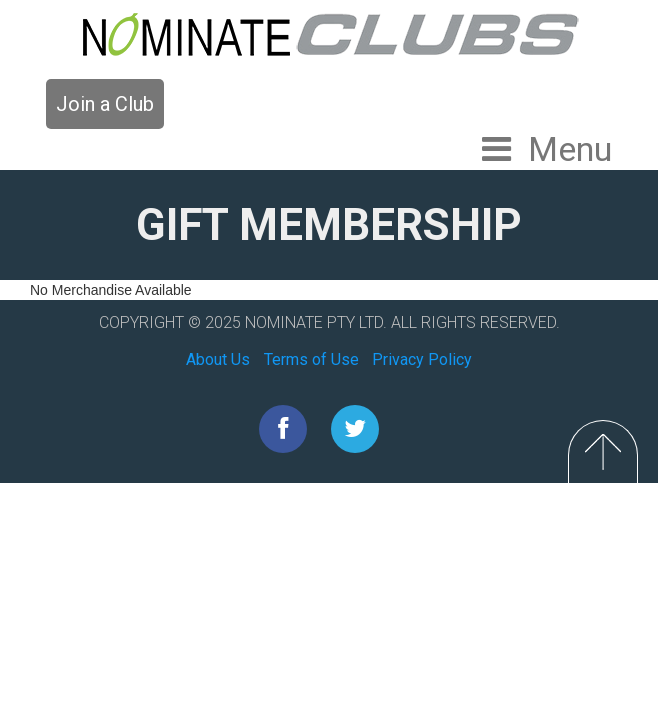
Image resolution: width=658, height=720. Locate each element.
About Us (218, 359)
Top (603, 451)
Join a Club (105, 104)
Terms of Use (311, 359)
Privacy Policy (422, 359)
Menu (570, 149)
